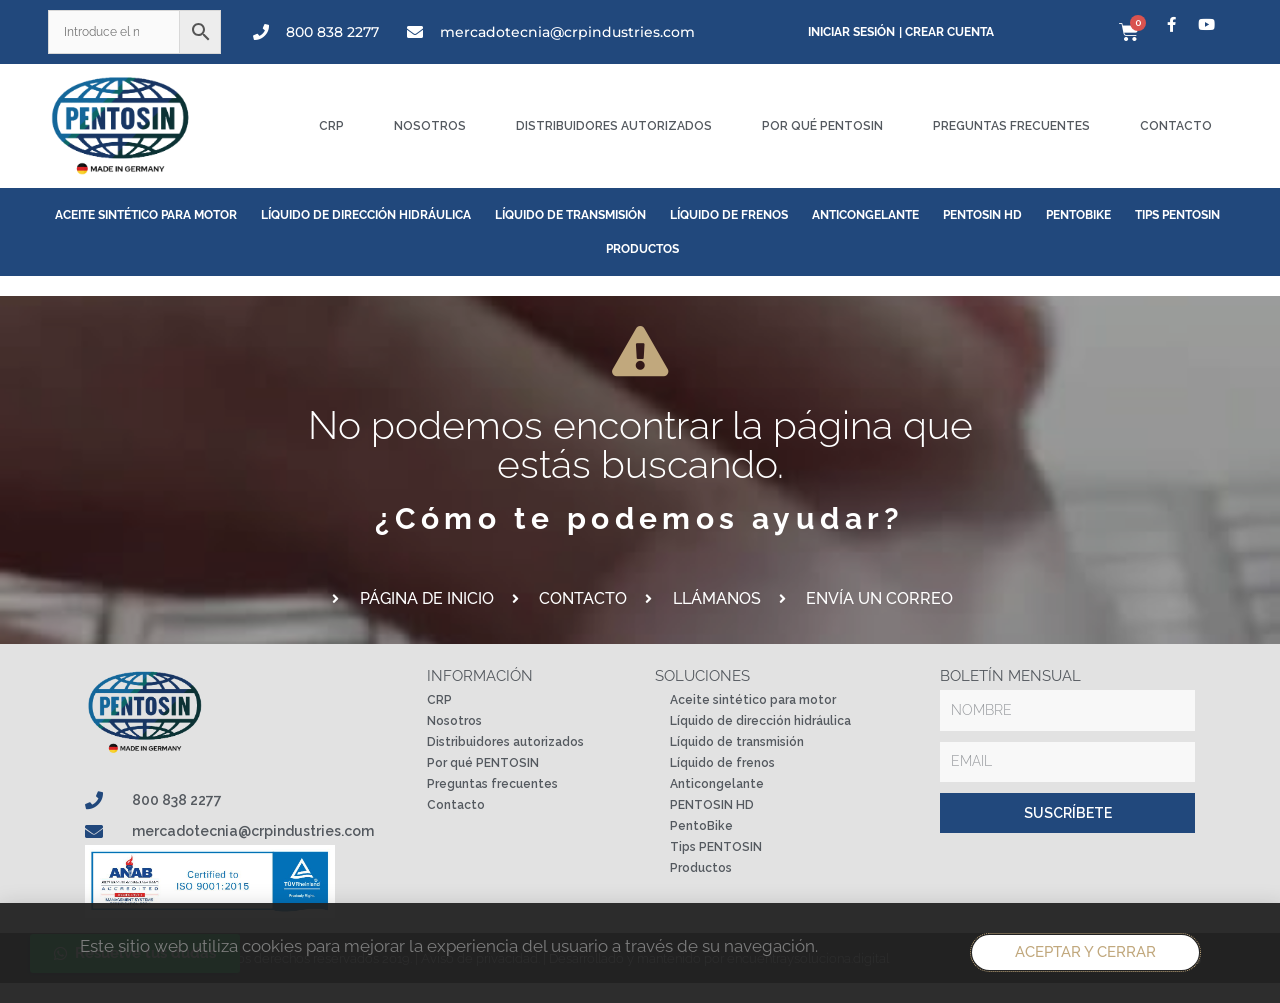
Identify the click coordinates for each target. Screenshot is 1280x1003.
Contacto (1176, 126)
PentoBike (1078, 215)
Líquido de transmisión (570, 215)
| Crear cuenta (946, 32)
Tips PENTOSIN (1177, 215)
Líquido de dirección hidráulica (366, 215)
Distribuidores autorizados (614, 126)
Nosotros (430, 126)
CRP (331, 126)
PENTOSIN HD (982, 215)
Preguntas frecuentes (1011, 126)
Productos (642, 249)
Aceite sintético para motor (146, 215)
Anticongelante (865, 215)
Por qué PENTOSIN (822, 126)
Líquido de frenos (729, 215)
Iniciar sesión (851, 32)
